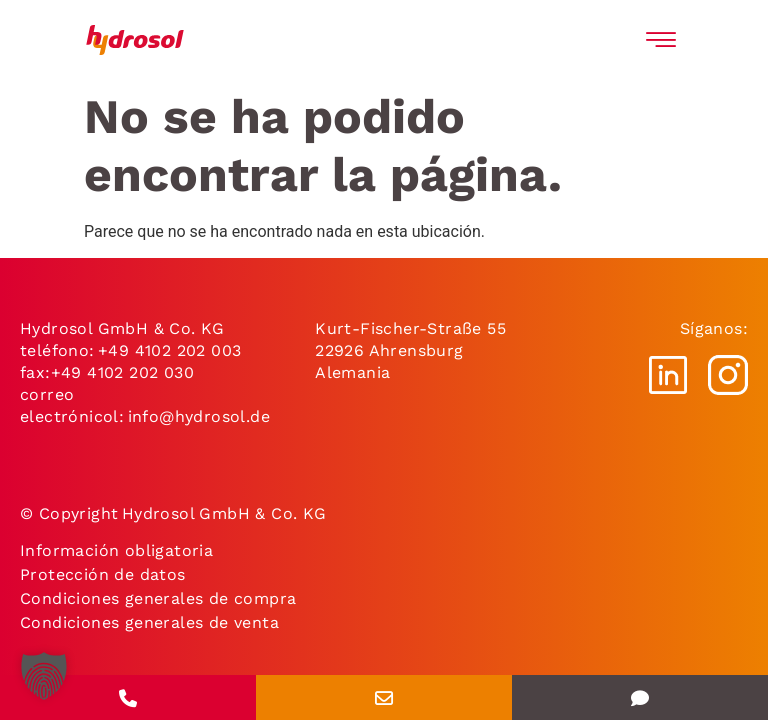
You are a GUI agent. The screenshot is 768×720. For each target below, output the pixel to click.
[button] (44, 676)
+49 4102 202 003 (169, 350)
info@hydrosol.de (197, 416)
